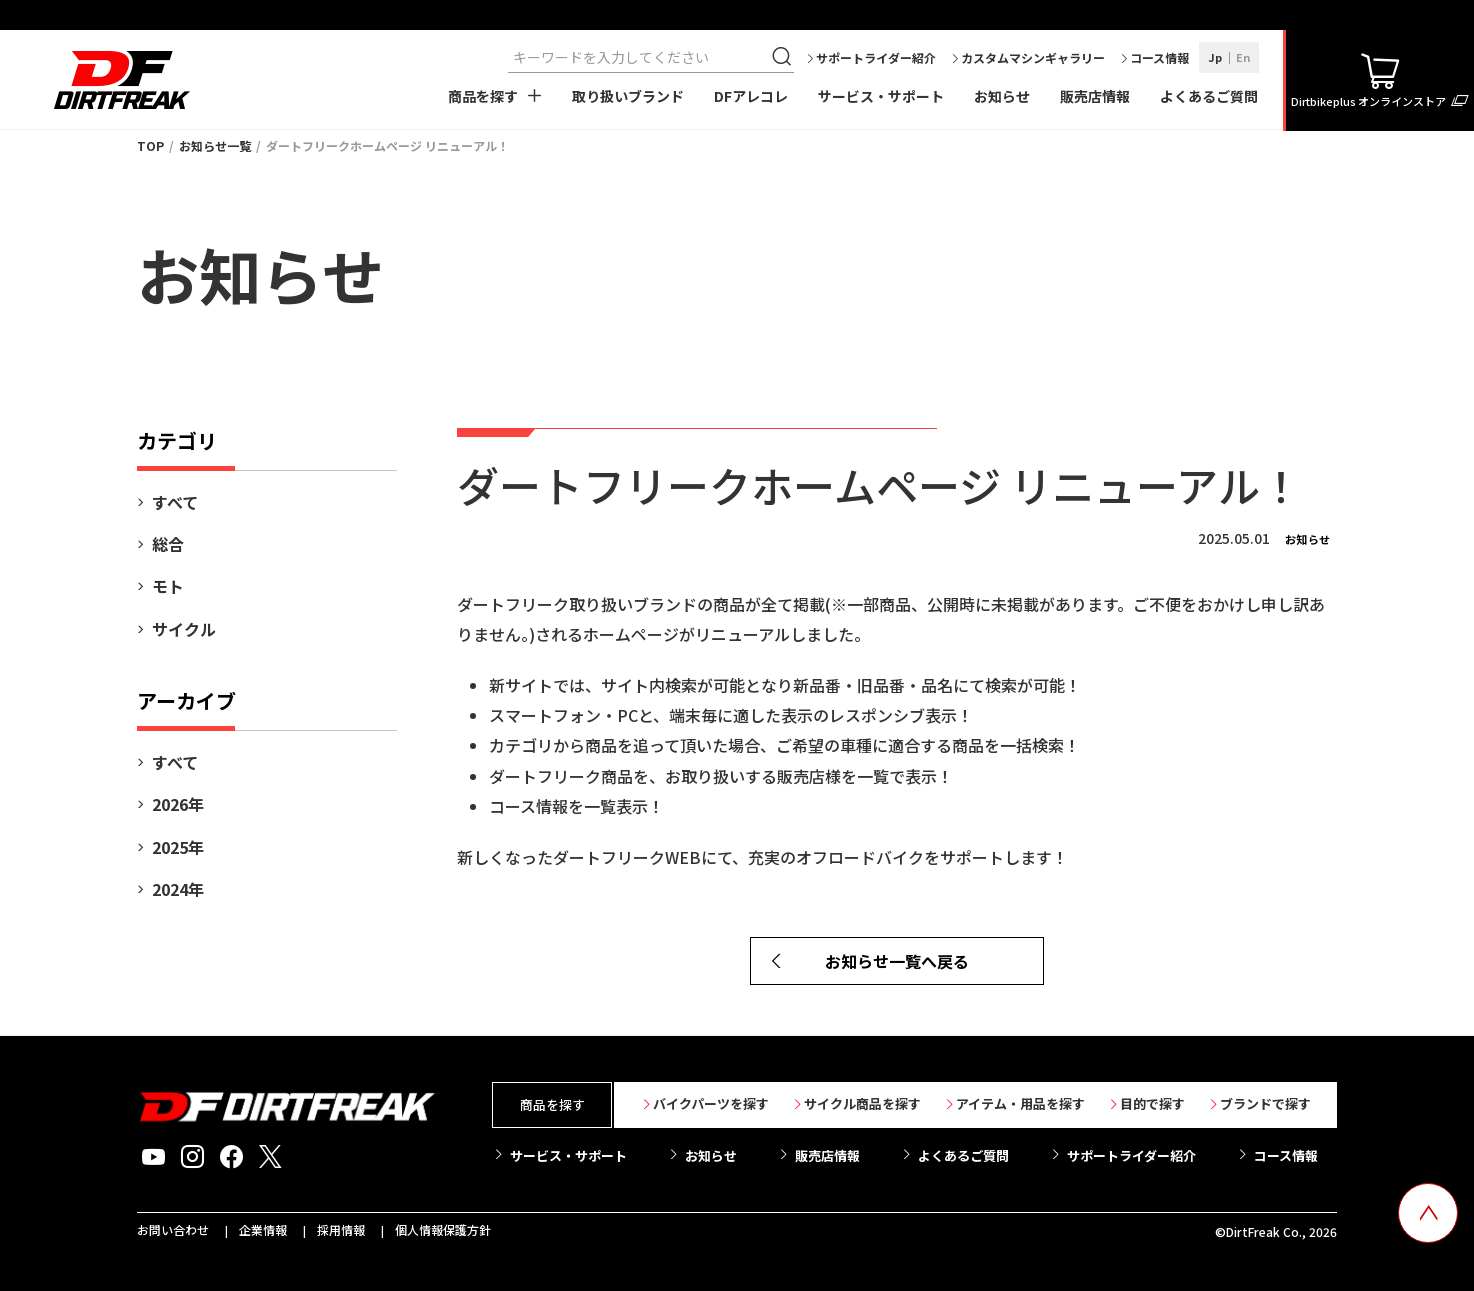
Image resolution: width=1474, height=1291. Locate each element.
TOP (150, 145)
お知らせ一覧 (215, 145)
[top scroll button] (1428, 1213)
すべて (175, 502)
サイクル (184, 629)
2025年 (178, 847)
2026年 (178, 804)
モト (168, 586)
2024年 (178, 889)
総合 (168, 544)
